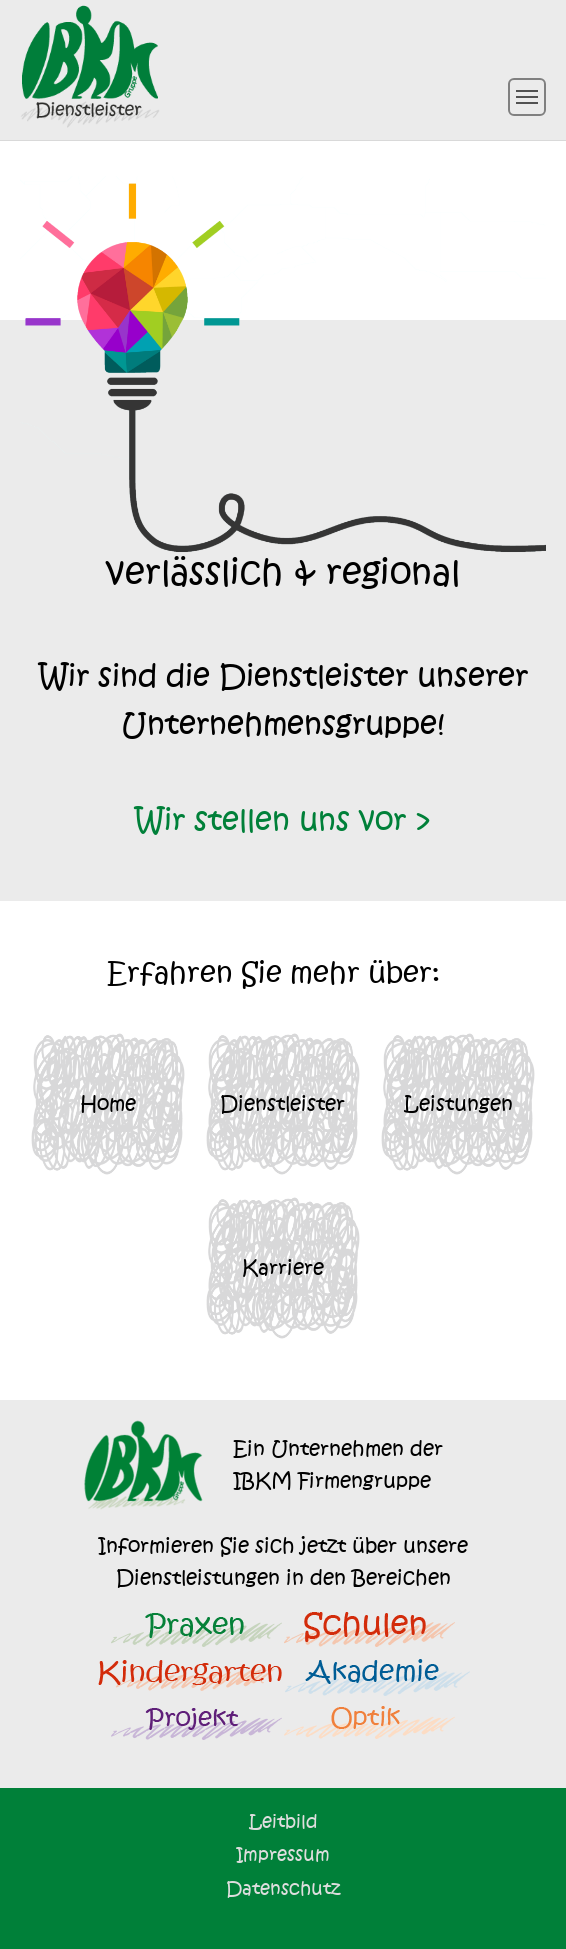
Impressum (283, 1854)
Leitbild (283, 1821)
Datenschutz (283, 1888)
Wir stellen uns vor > (283, 820)
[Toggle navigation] (527, 97)
